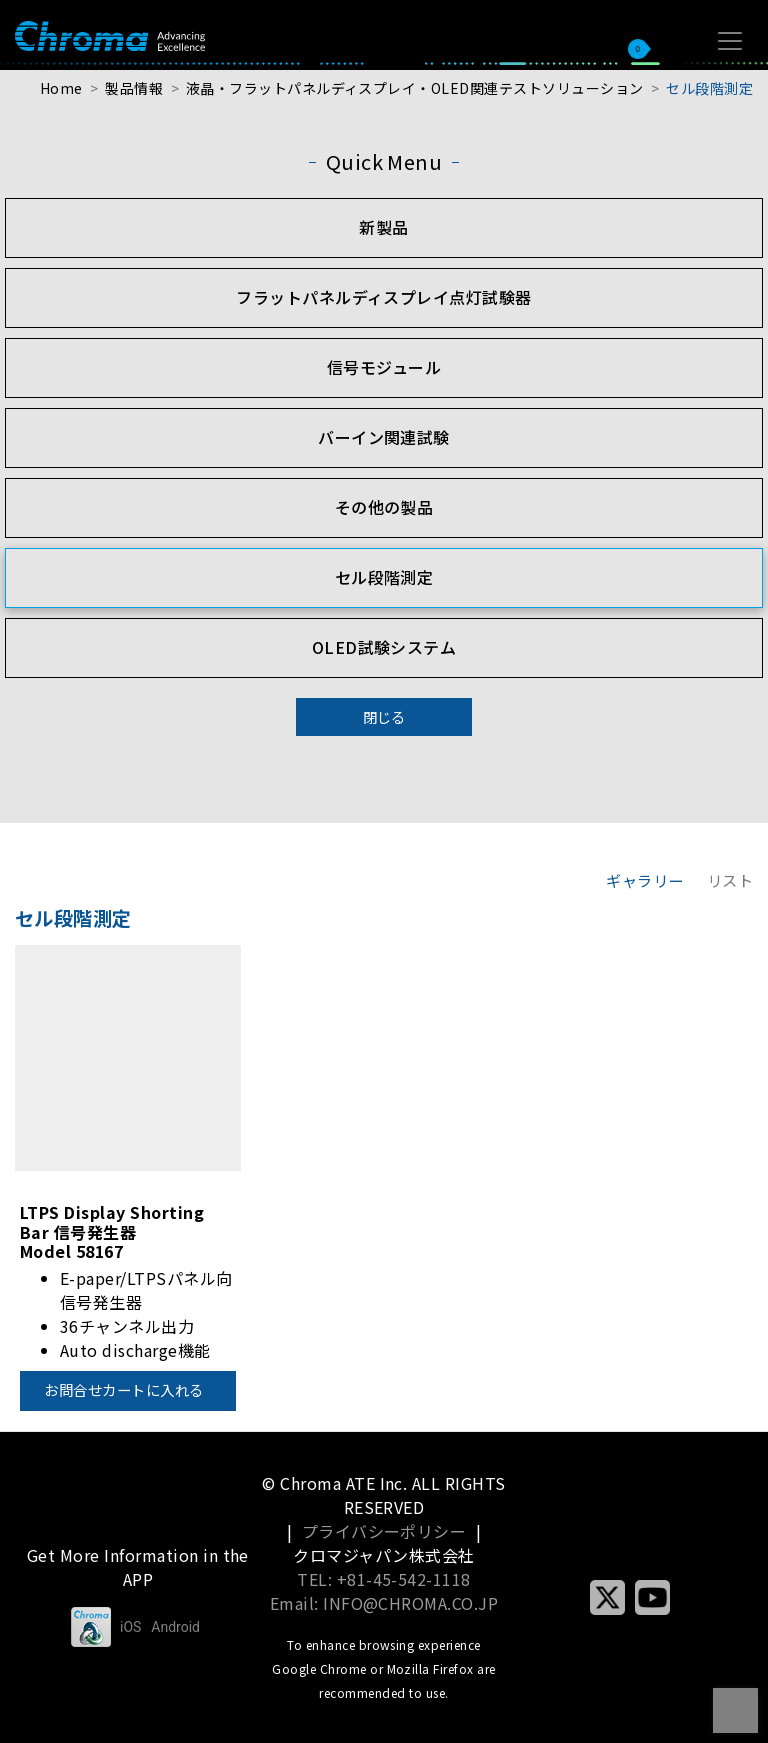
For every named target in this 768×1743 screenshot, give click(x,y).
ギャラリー (644, 880)
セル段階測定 (709, 88)
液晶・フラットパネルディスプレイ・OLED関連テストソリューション (415, 88)
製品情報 (134, 88)
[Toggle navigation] (730, 41)
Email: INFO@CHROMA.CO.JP (384, 1603)
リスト (730, 880)
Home (61, 88)
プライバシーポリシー (384, 1531)
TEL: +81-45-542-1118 (384, 1579)
